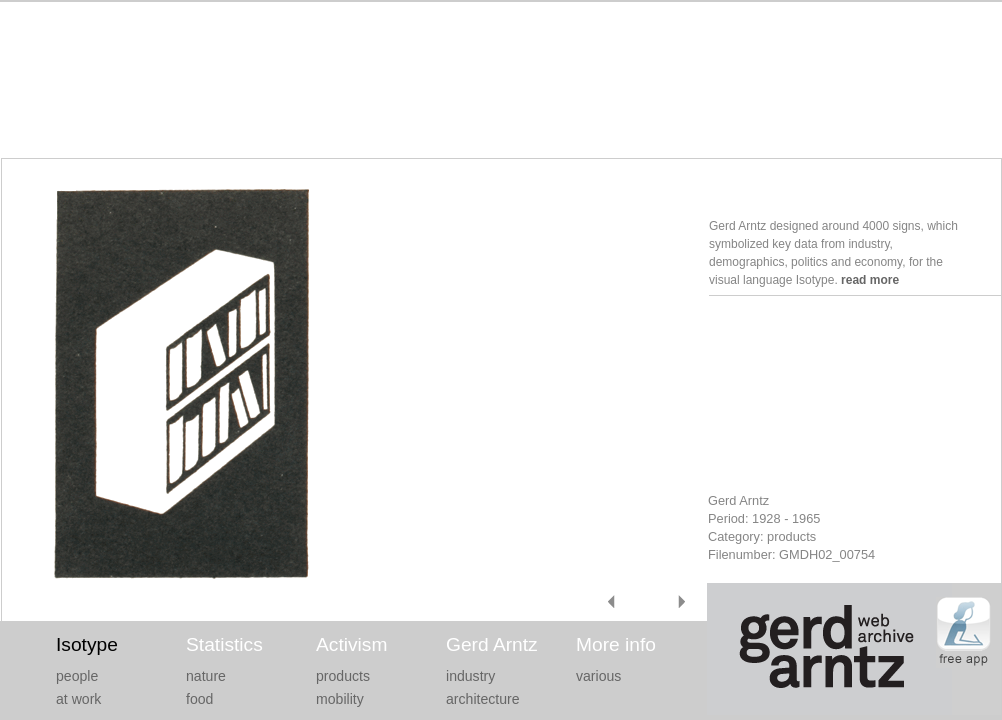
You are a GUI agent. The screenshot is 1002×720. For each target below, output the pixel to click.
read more (870, 280)
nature (206, 676)
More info (616, 644)
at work (78, 699)
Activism (351, 644)
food (199, 699)
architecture (483, 699)
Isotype (87, 644)
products (343, 676)
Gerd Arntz (492, 644)
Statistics (224, 644)
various (598, 676)
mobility (340, 699)
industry (470, 676)
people (77, 676)
